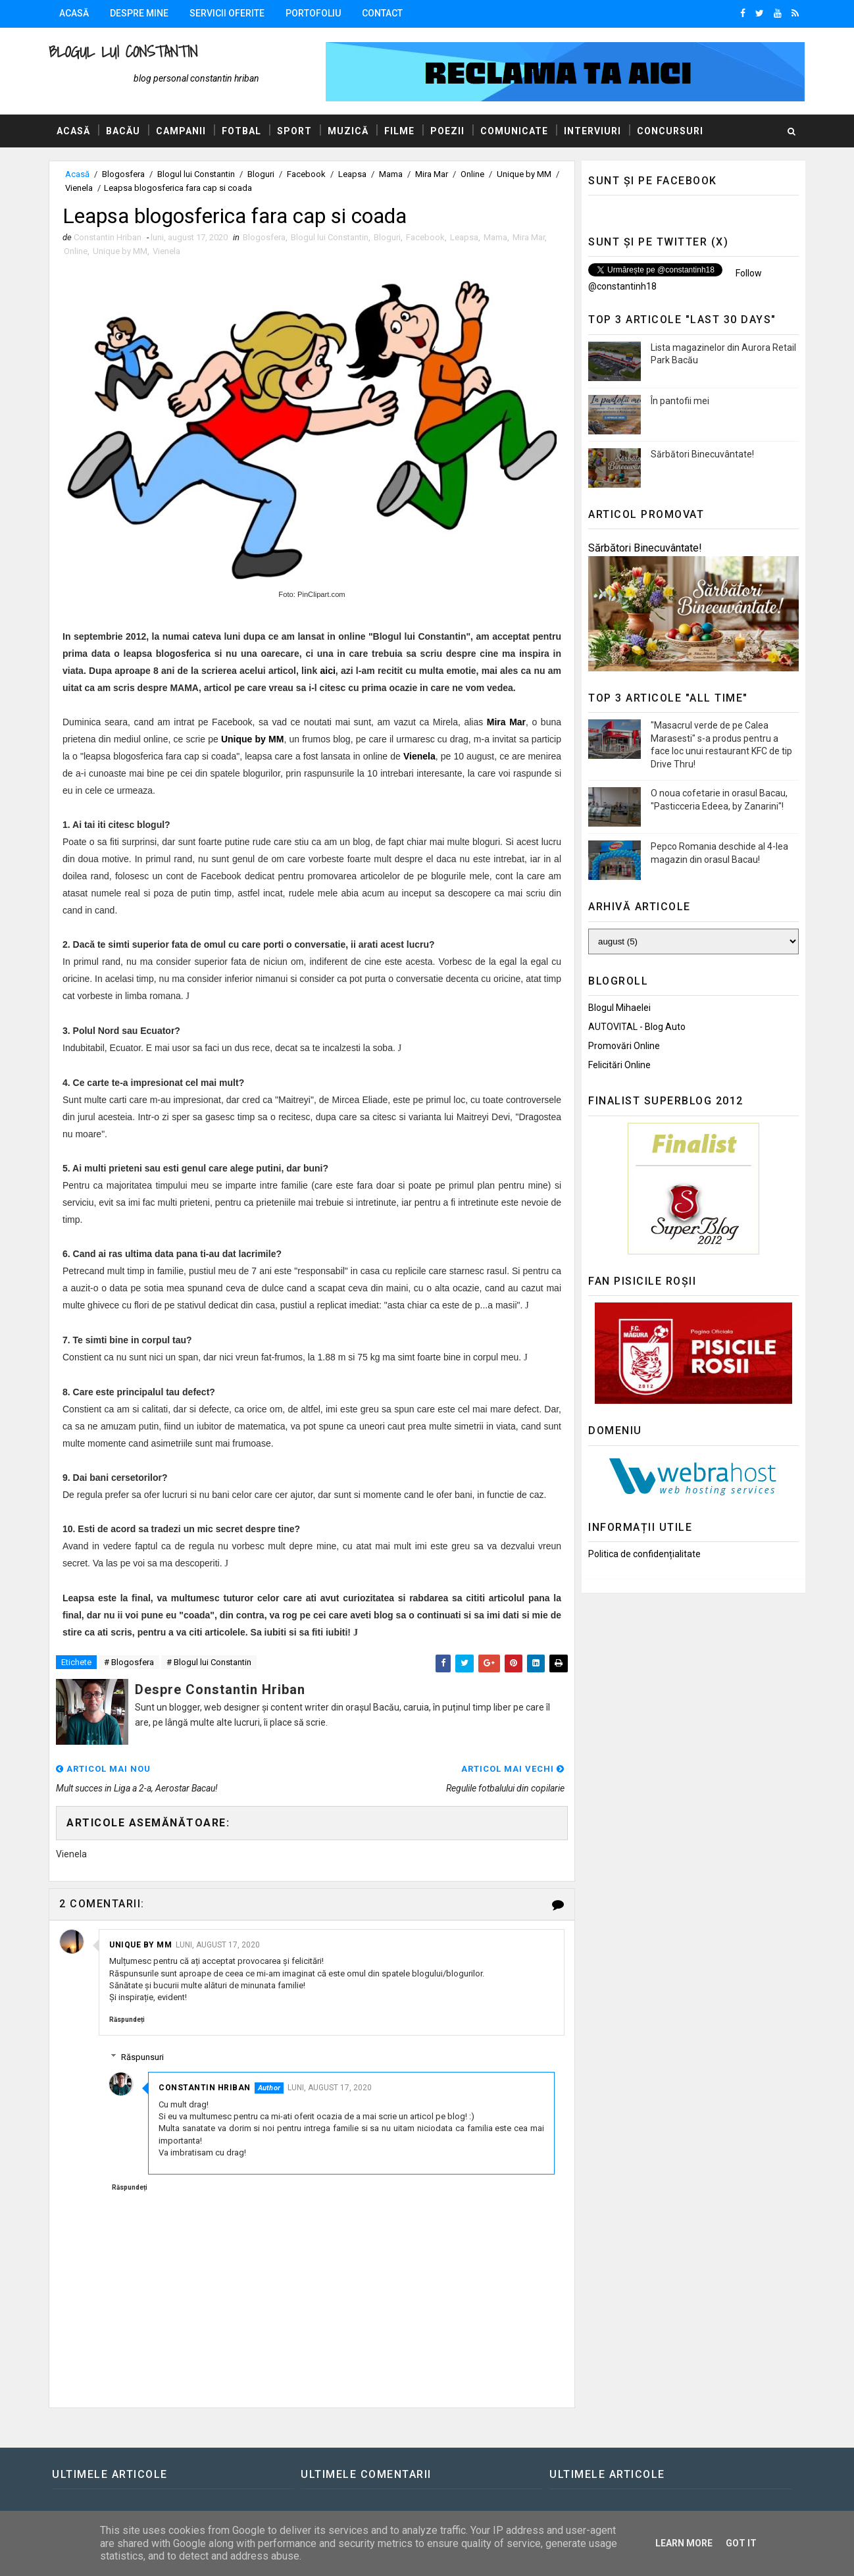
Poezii (447, 131)
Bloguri (260, 174)
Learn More (684, 2543)
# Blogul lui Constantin (208, 1662)
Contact (382, 13)
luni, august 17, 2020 (218, 1944)
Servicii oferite (226, 13)
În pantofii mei (680, 401)
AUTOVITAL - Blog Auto (637, 1026)
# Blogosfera (129, 1662)
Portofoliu (313, 13)
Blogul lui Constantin (123, 51)
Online (472, 174)
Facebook (306, 174)
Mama (391, 174)
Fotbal (241, 131)
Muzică (348, 131)
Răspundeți (127, 2019)
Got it (741, 2543)
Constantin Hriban (205, 2087)
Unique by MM (524, 174)
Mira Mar (431, 174)
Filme (399, 131)
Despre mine (139, 13)
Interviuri (592, 131)
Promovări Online (624, 1046)
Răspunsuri (142, 2057)
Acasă (74, 13)
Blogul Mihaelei (619, 1007)
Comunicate (514, 131)
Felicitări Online (619, 1065)
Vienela (79, 188)
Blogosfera (123, 174)
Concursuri (670, 131)
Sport (294, 131)
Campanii (181, 131)
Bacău (123, 131)
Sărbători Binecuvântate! (702, 454)
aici (327, 670)
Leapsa (352, 174)
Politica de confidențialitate (644, 1554)
